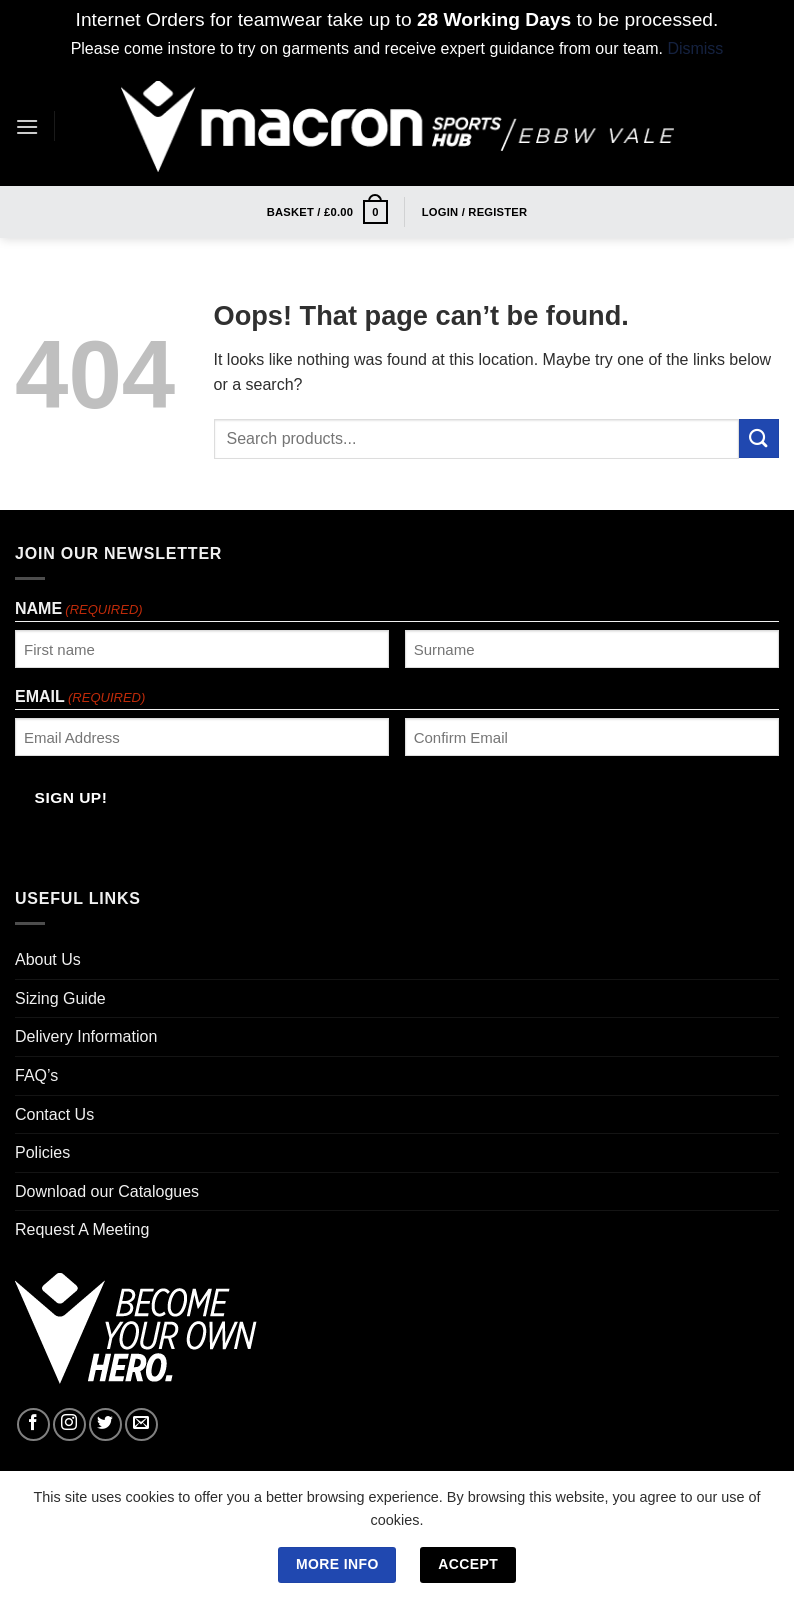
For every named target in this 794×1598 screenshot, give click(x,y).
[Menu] (27, 126)
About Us (48, 959)
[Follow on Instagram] (69, 1424)
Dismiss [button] (695, 48)
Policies (42, 1152)
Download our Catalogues (107, 1191)
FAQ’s (36, 1075)
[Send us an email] (141, 1424)
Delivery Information (86, 1036)
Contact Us (54, 1114)
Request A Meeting (82, 1229)
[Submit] (759, 438)
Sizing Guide (60, 998)
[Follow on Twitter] (105, 1424)
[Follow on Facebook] (33, 1424)
